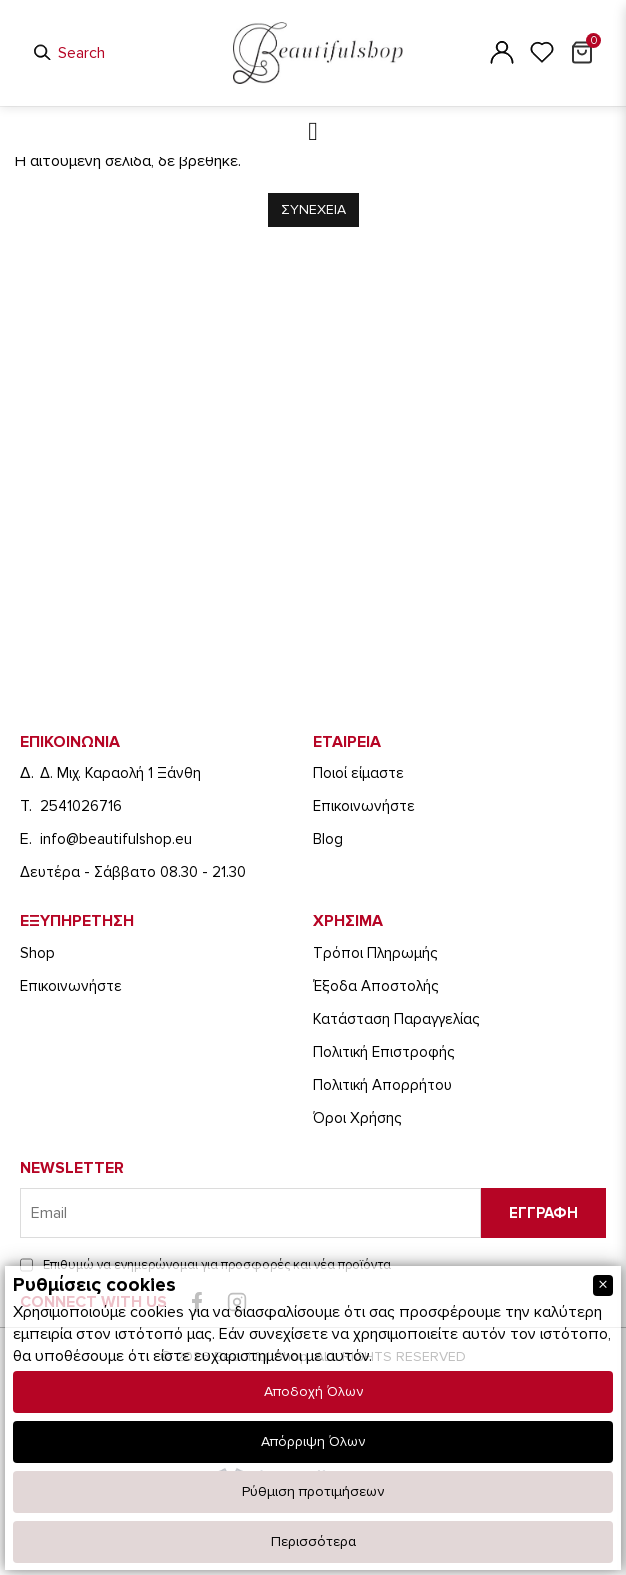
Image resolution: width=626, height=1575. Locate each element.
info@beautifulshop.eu (116, 839)
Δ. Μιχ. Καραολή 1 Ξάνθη (120, 773)
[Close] (603, 1285)
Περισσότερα (313, 1541)
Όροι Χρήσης (357, 1118)
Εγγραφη (543, 1213)
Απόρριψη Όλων (313, 1441)
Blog (328, 839)
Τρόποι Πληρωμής (375, 953)
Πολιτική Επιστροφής (383, 1052)
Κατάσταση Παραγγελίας (396, 1019)
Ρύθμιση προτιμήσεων (313, 1491)
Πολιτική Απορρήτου (382, 1085)
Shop (37, 953)
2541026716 (81, 806)
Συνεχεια (313, 209)
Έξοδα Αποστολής (375, 986)
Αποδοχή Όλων (313, 1391)
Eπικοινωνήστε (364, 806)
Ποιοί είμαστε (358, 773)
